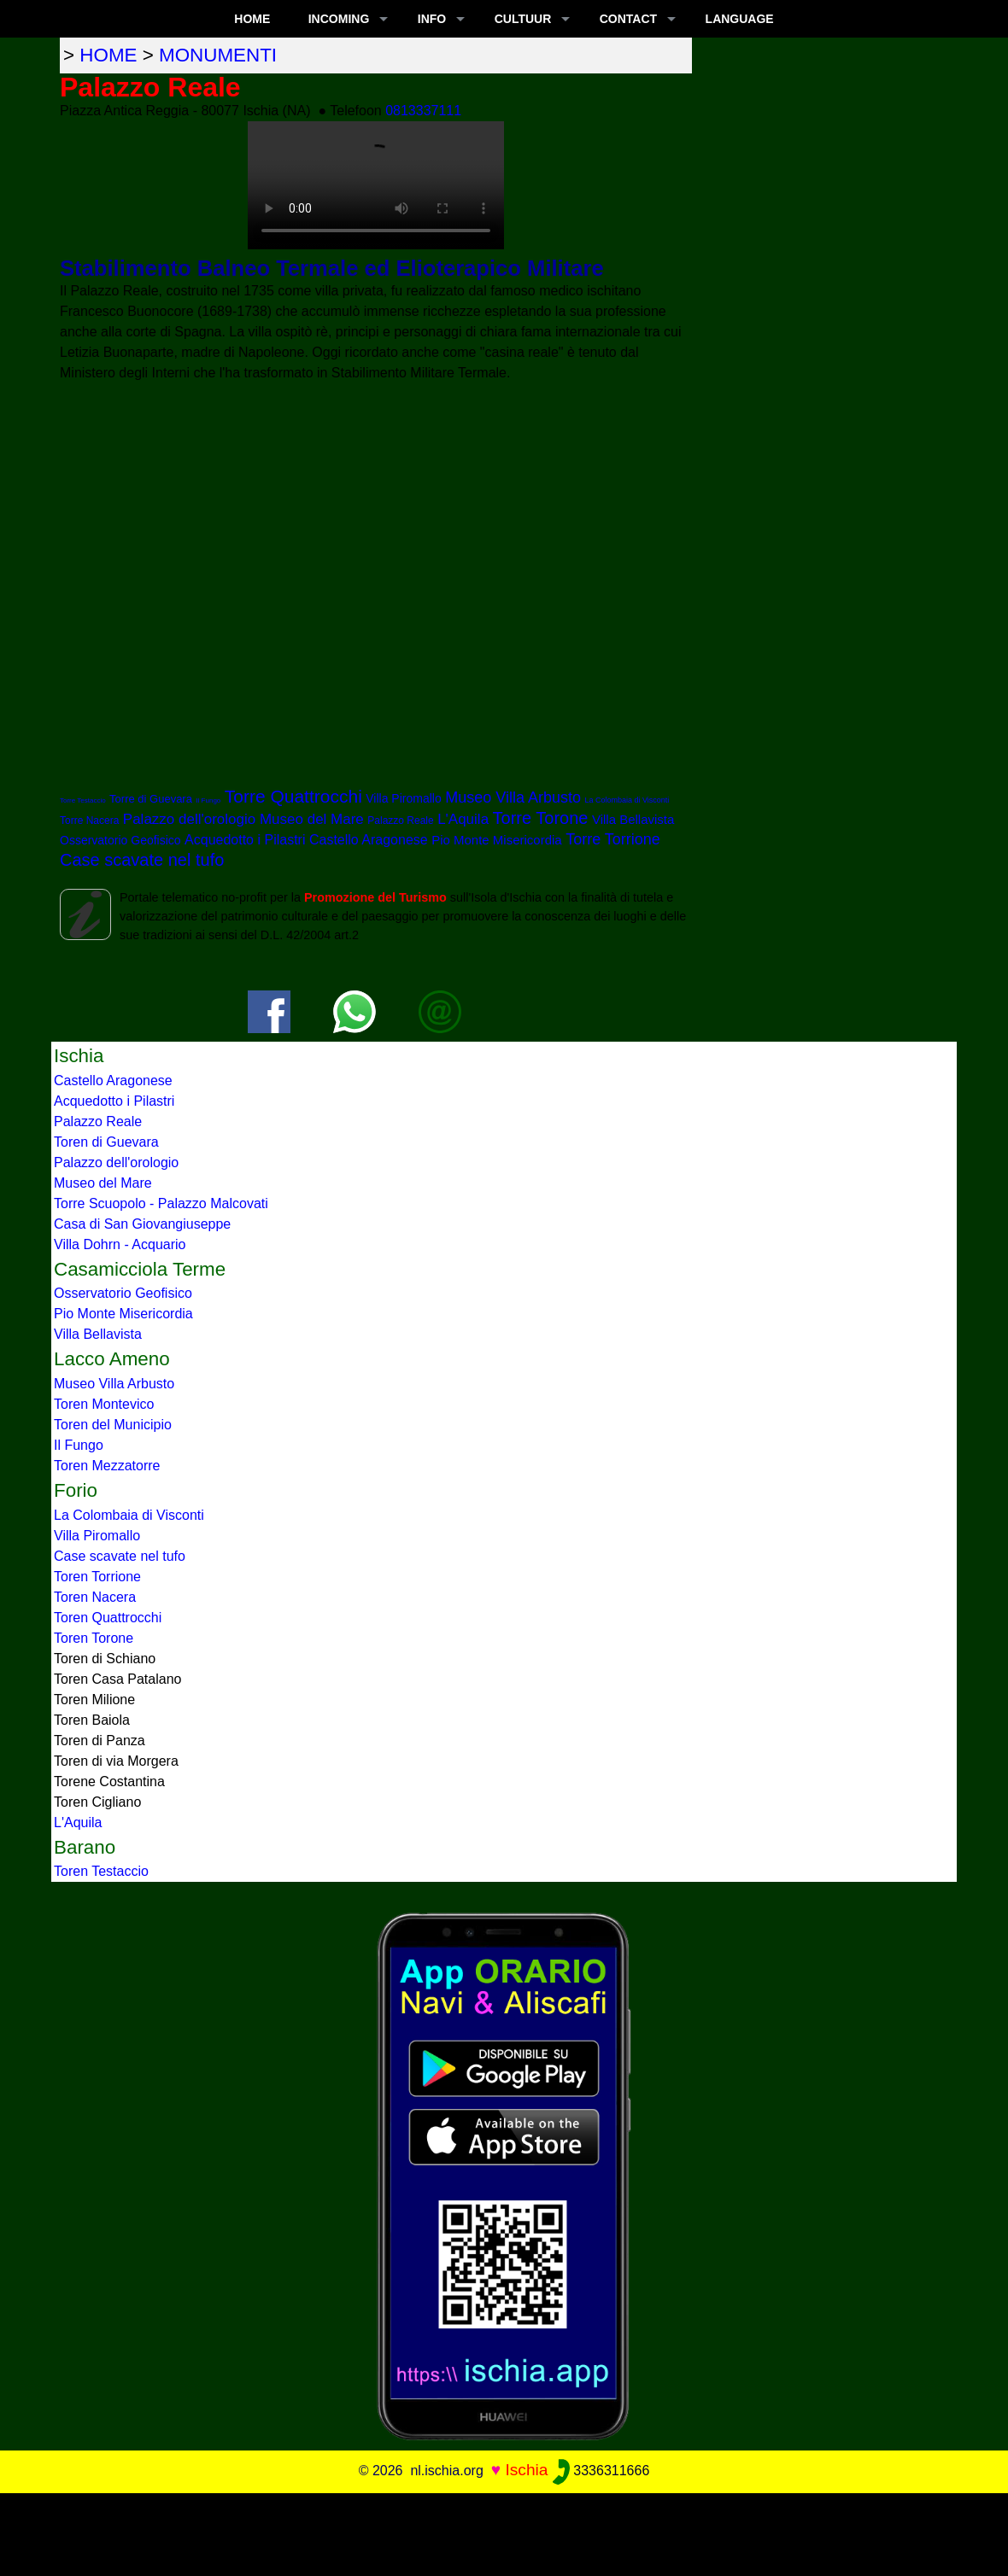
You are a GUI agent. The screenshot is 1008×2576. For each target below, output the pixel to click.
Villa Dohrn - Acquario (119, 1244)
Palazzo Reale (400, 821)
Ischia (526, 2470)
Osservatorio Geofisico (120, 840)
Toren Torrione (97, 1576)
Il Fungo (208, 800)
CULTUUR (523, 19)
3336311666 (601, 2470)
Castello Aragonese (368, 839)
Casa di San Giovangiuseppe (142, 1224)
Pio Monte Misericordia (496, 839)
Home (252, 19)
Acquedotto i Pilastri (245, 839)
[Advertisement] (504, 2531)
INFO (432, 19)
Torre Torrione (613, 839)
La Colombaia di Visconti (626, 800)
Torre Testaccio (83, 800)
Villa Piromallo (403, 798)
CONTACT (628, 19)
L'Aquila (463, 819)
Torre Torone (541, 818)
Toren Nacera (95, 1597)
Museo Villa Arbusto (513, 797)
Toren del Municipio (113, 1424)
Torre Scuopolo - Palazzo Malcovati (161, 1203)
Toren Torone (93, 1638)
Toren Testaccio (101, 1871)
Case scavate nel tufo (142, 859)
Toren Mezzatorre (107, 1465)
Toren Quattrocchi (107, 1617)
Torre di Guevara (150, 798)
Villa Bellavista (633, 819)
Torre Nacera (89, 821)
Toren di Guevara (106, 1142)
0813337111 (423, 110)
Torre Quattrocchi (293, 796)
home (108, 55)
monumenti (218, 55)
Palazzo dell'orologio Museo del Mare (243, 819)
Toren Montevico (104, 1404)
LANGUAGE (740, 19)
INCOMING (339, 19)
